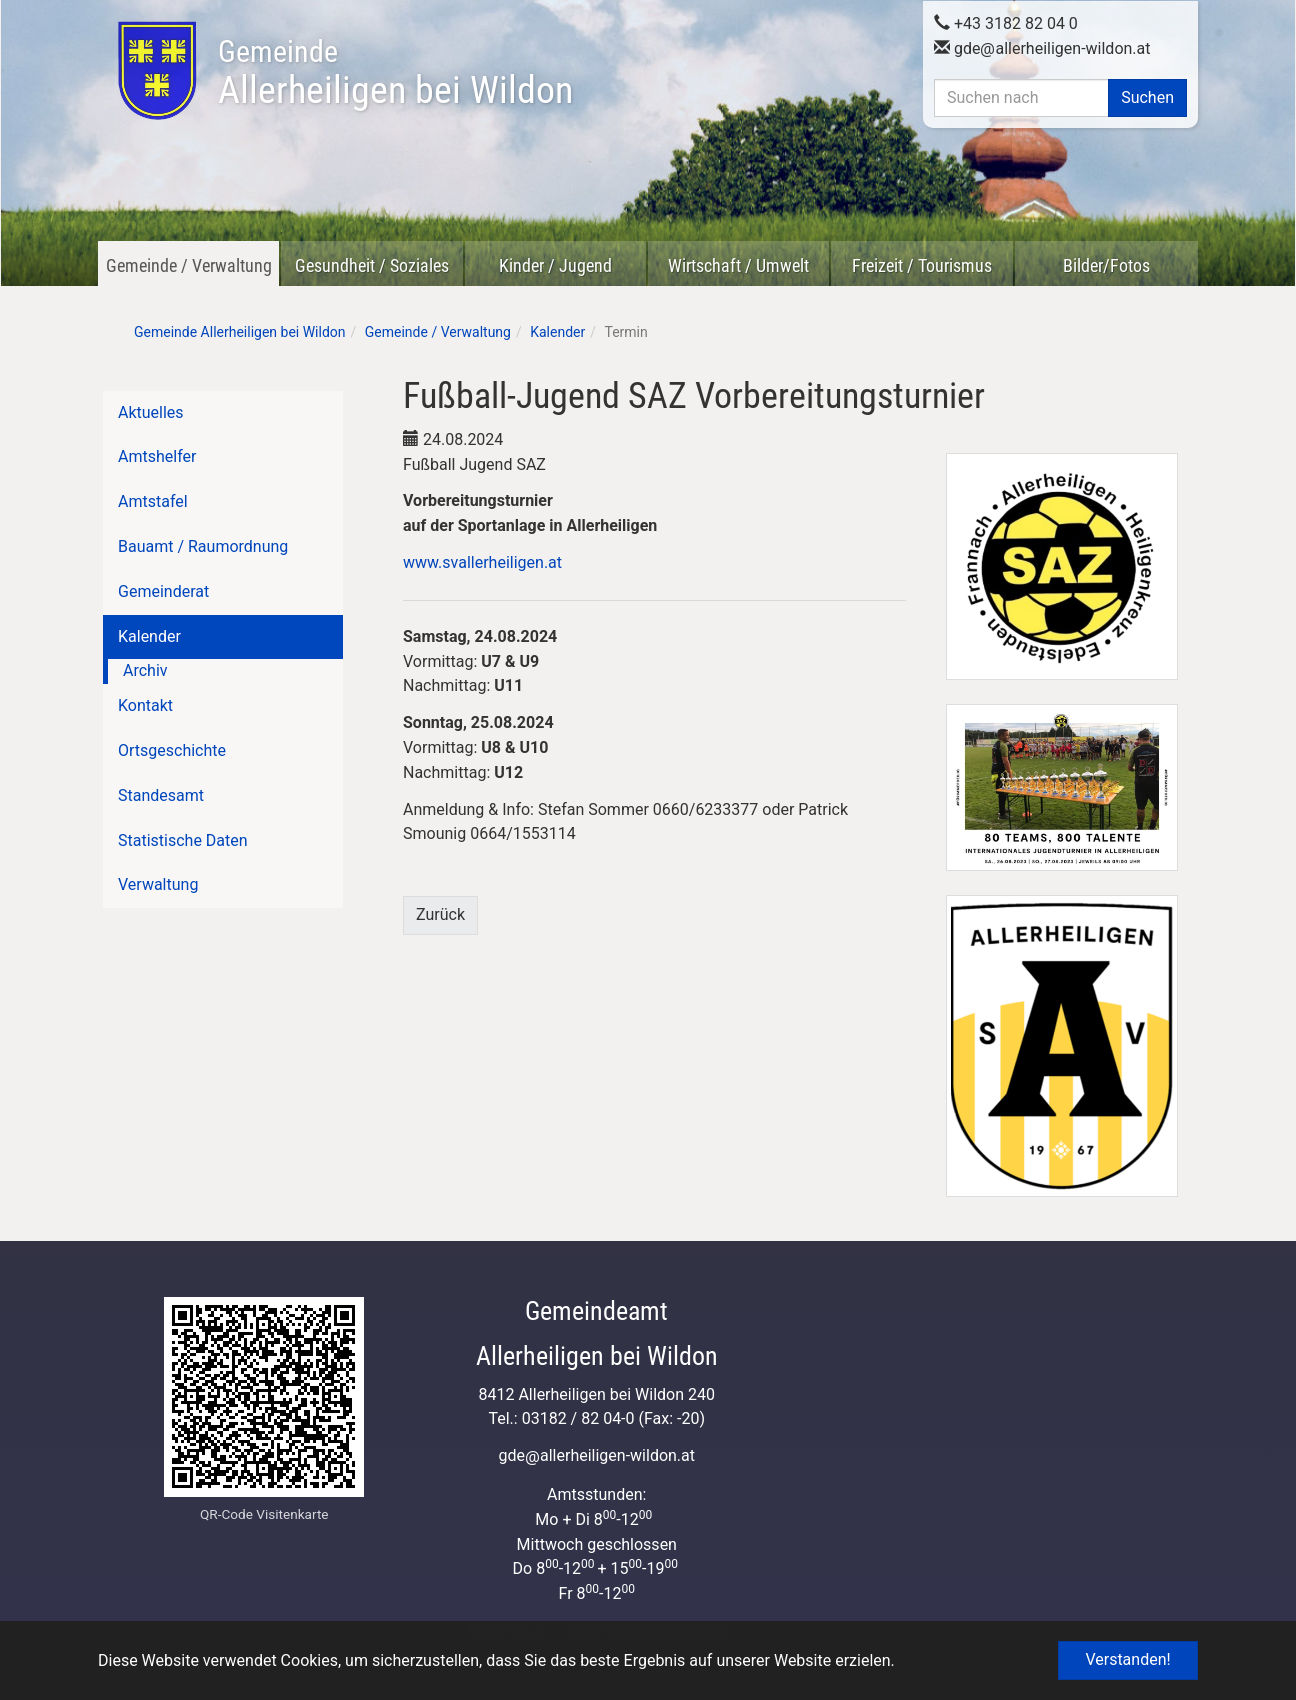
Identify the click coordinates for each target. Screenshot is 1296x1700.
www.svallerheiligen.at (482, 562)
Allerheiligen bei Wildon (395, 73)
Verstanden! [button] (1127, 1659)
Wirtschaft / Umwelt (738, 265)
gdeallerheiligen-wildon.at (1042, 48)
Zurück (440, 914)
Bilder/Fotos (1106, 265)
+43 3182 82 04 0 (1006, 23)
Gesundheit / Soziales (372, 265)
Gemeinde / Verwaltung (189, 265)
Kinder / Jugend (555, 265)
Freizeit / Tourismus (922, 265)
